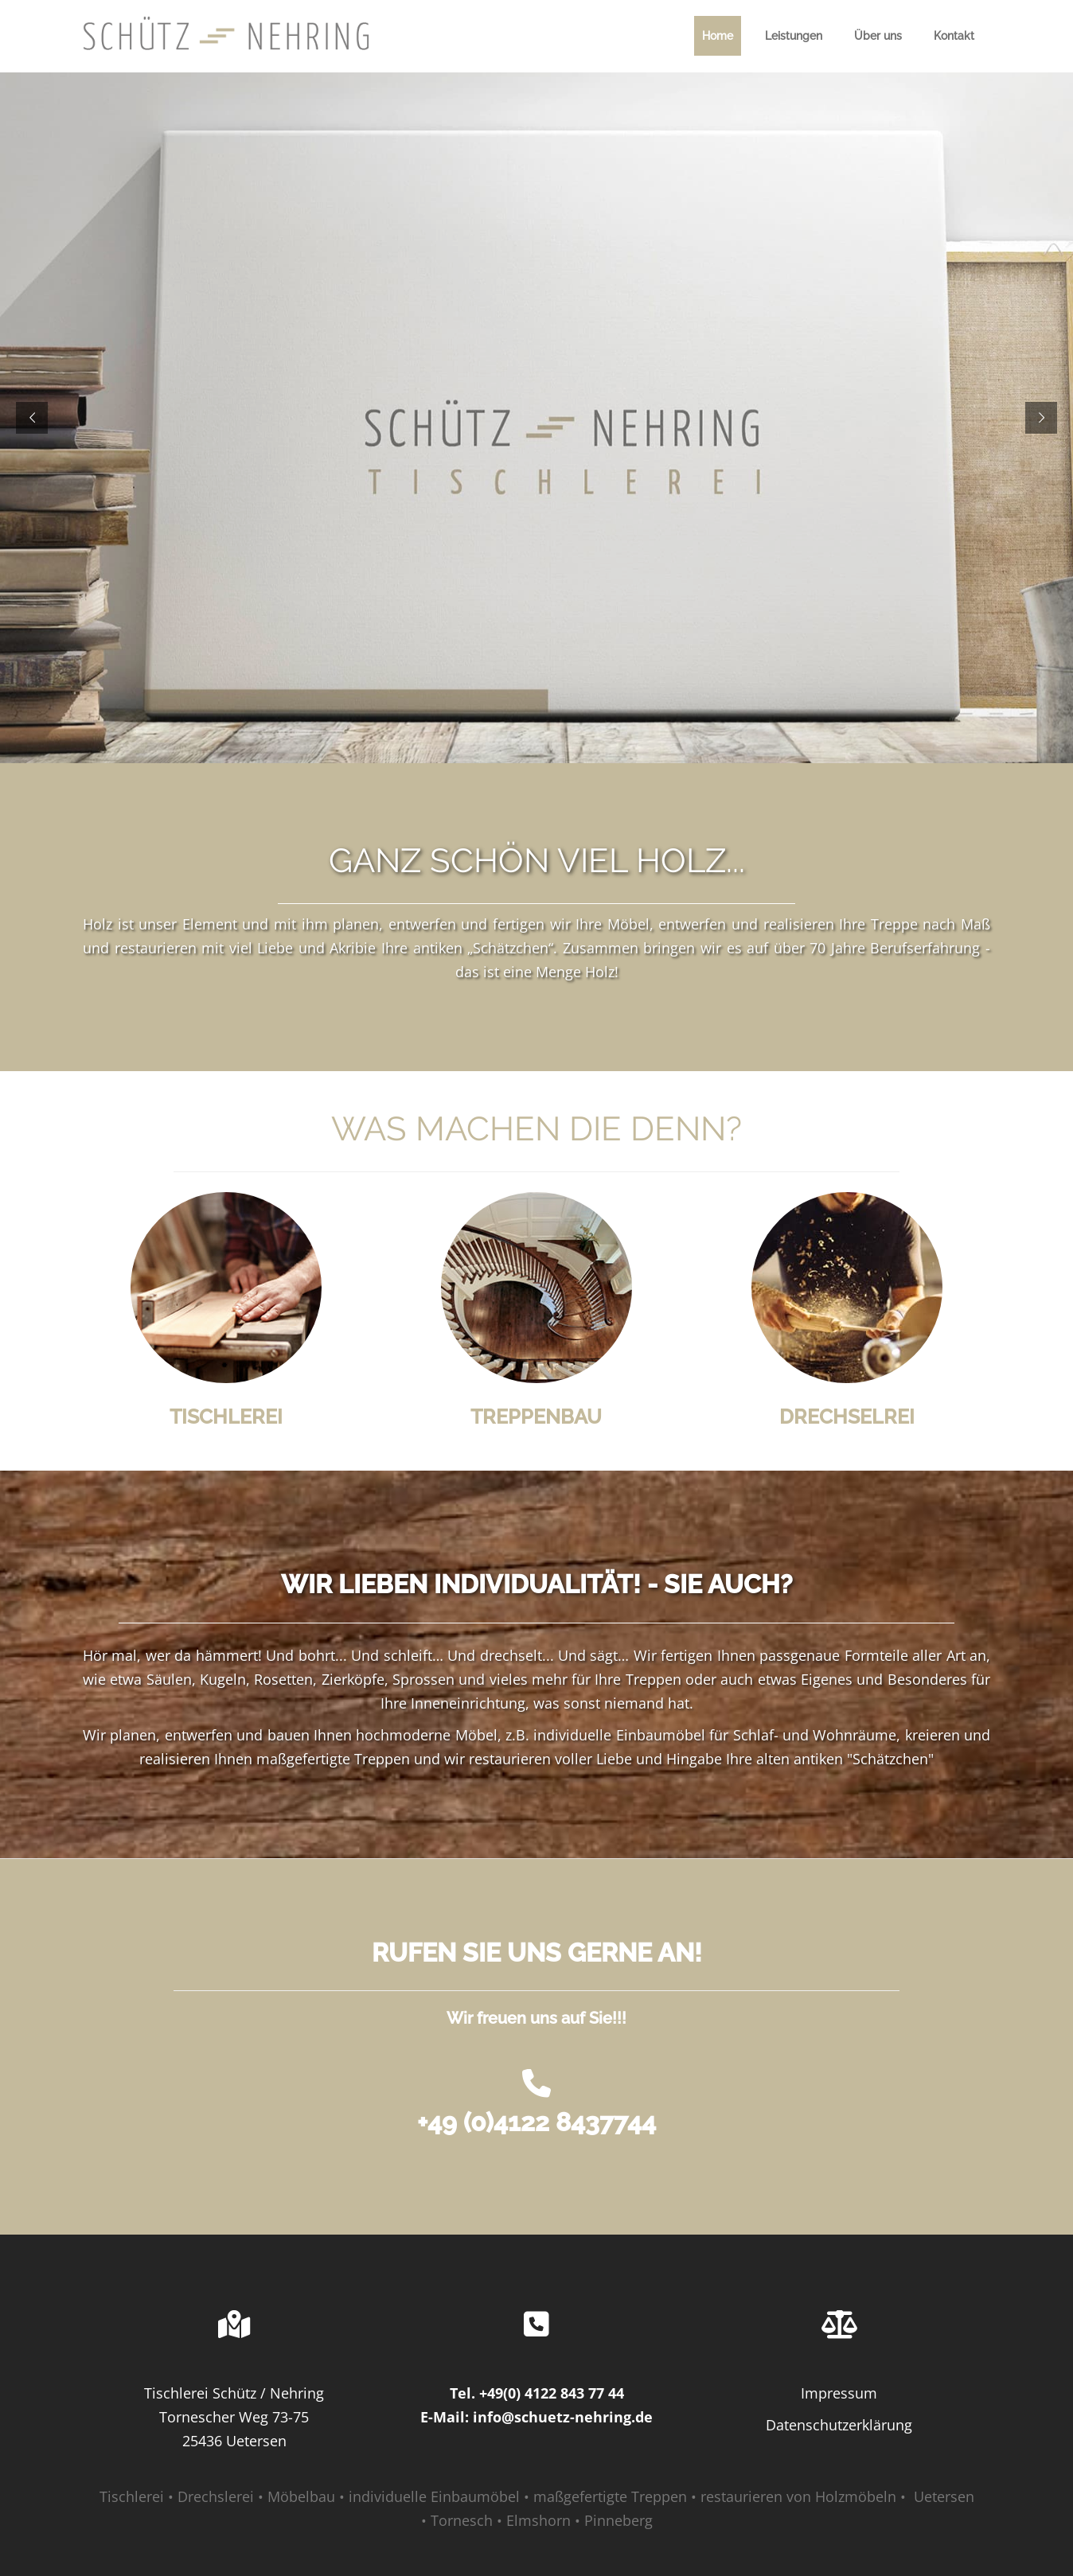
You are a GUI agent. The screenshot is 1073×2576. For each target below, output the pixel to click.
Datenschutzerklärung (839, 2424)
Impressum (839, 2393)
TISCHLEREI (226, 1416)
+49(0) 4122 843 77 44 (551, 2393)
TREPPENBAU (536, 1416)
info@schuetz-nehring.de (563, 2416)
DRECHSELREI (847, 1416)
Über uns (878, 35)
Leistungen (793, 35)
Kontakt (954, 35)
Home (717, 35)
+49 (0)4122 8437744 (536, 2122)
